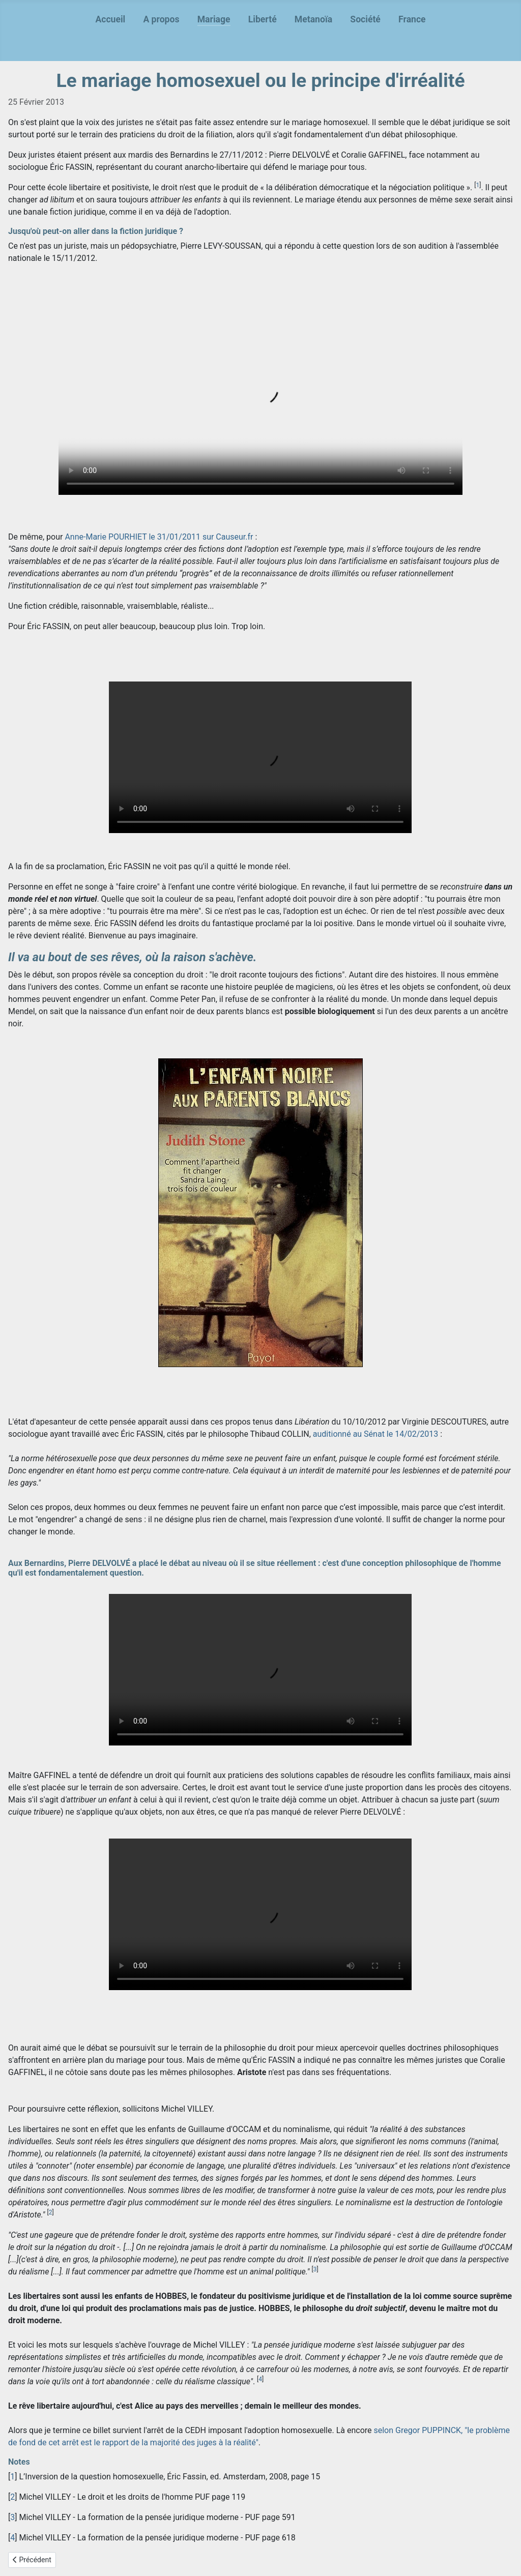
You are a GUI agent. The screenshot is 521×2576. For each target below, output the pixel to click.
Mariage (213, 19)
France (412, 19)
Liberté (262, 19)
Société (365, 19)
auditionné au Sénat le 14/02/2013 (376, 1434)
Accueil (110, 19)
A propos (161, 19)
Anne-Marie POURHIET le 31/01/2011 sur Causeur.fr (159, 537)
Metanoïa (313, 19)
